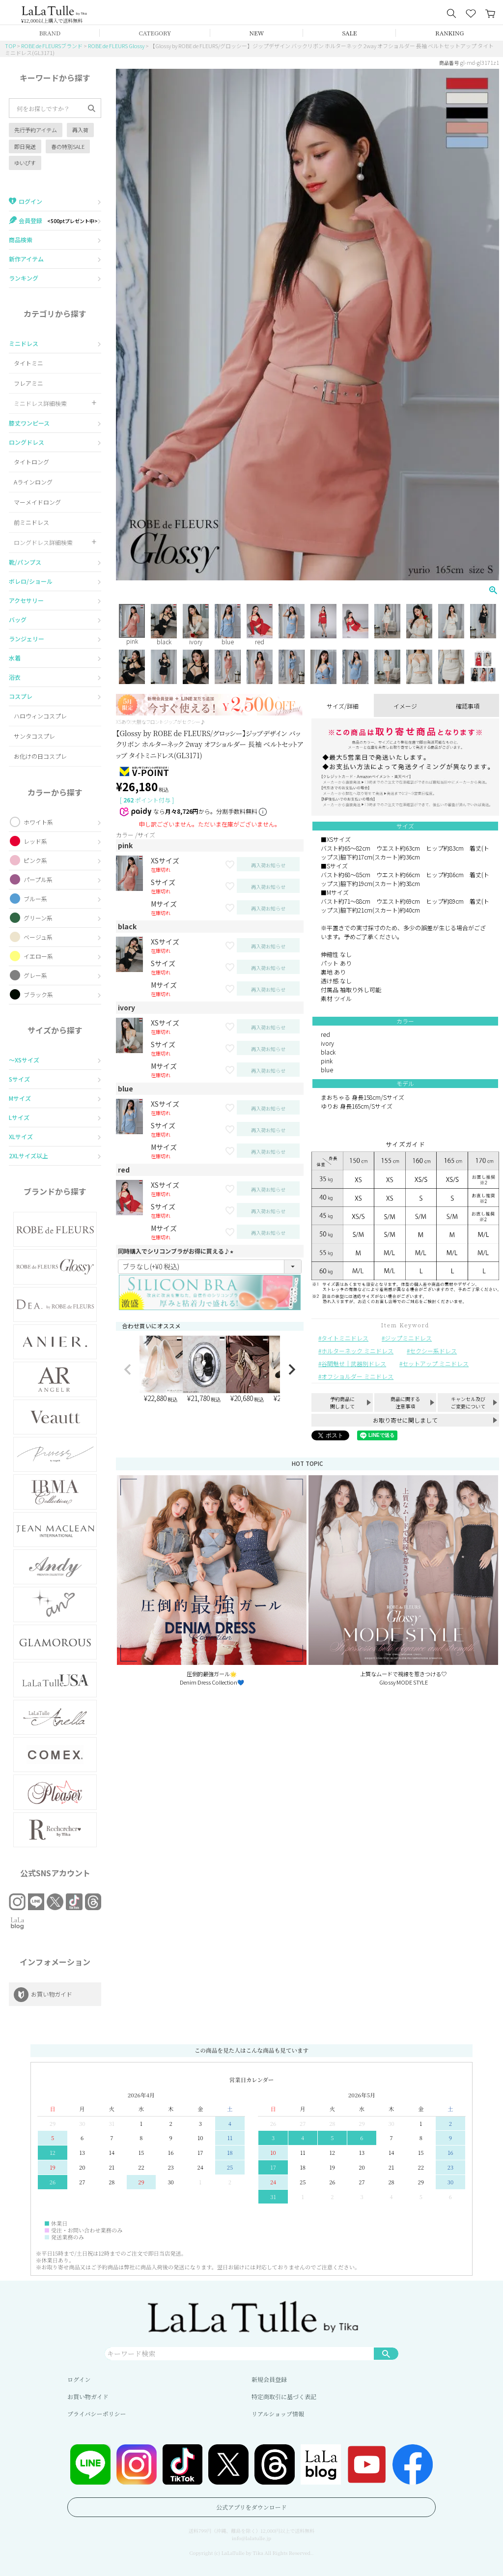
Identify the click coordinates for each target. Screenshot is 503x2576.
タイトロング (31, 462)
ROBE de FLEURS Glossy (116, 46)
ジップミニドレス (408, 1338)
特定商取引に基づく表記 (284, 2396)
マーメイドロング (37, 502)
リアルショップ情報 (278, 2413)
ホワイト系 (38, 822)
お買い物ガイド (88, 2396)
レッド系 (35, 841)
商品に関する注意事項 (405, 1402)
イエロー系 (38, 956)
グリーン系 (38, 918)
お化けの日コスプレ (40, 756)
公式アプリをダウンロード (251, 2507)
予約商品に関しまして (342, 1402)
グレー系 (35, 975)
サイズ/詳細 (343, 706)
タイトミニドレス (344, 1338)
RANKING (449, 33)
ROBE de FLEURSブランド (52, 46)
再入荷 (80, 130)
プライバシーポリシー (96, 2413)
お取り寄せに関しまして (405, 1420)
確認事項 (467, 706)
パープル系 (38, 879)
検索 (386, 2353)
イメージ (405, 706)
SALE (349, 33)
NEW (257, 33)
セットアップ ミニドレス (435, 1363)
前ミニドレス (31, 522)
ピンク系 (35, 860)
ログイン (78, 2379)
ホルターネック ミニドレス (357, 1350)
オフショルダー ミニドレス (357, 1376)
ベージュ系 (38, 937)
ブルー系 (35, 898)
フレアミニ (28, 383)
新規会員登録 (269, 2379)
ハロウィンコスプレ (40, 716)
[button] (128, 1369)
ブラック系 (38, 994)
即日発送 (25, 146)
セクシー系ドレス (433, 1350)
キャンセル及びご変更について (468, 1402)
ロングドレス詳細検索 (43, 542)
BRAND (49, 33)
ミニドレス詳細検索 (40, 403)
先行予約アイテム (35, 130)
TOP (10, 46)
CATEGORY (155, 33)
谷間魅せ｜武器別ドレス (353, 1363)
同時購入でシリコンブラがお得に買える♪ (177, 1251)
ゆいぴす (25, 163)
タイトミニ (28, 363)
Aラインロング (33, 482)
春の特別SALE (67, 146)
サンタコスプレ (34, 736)
